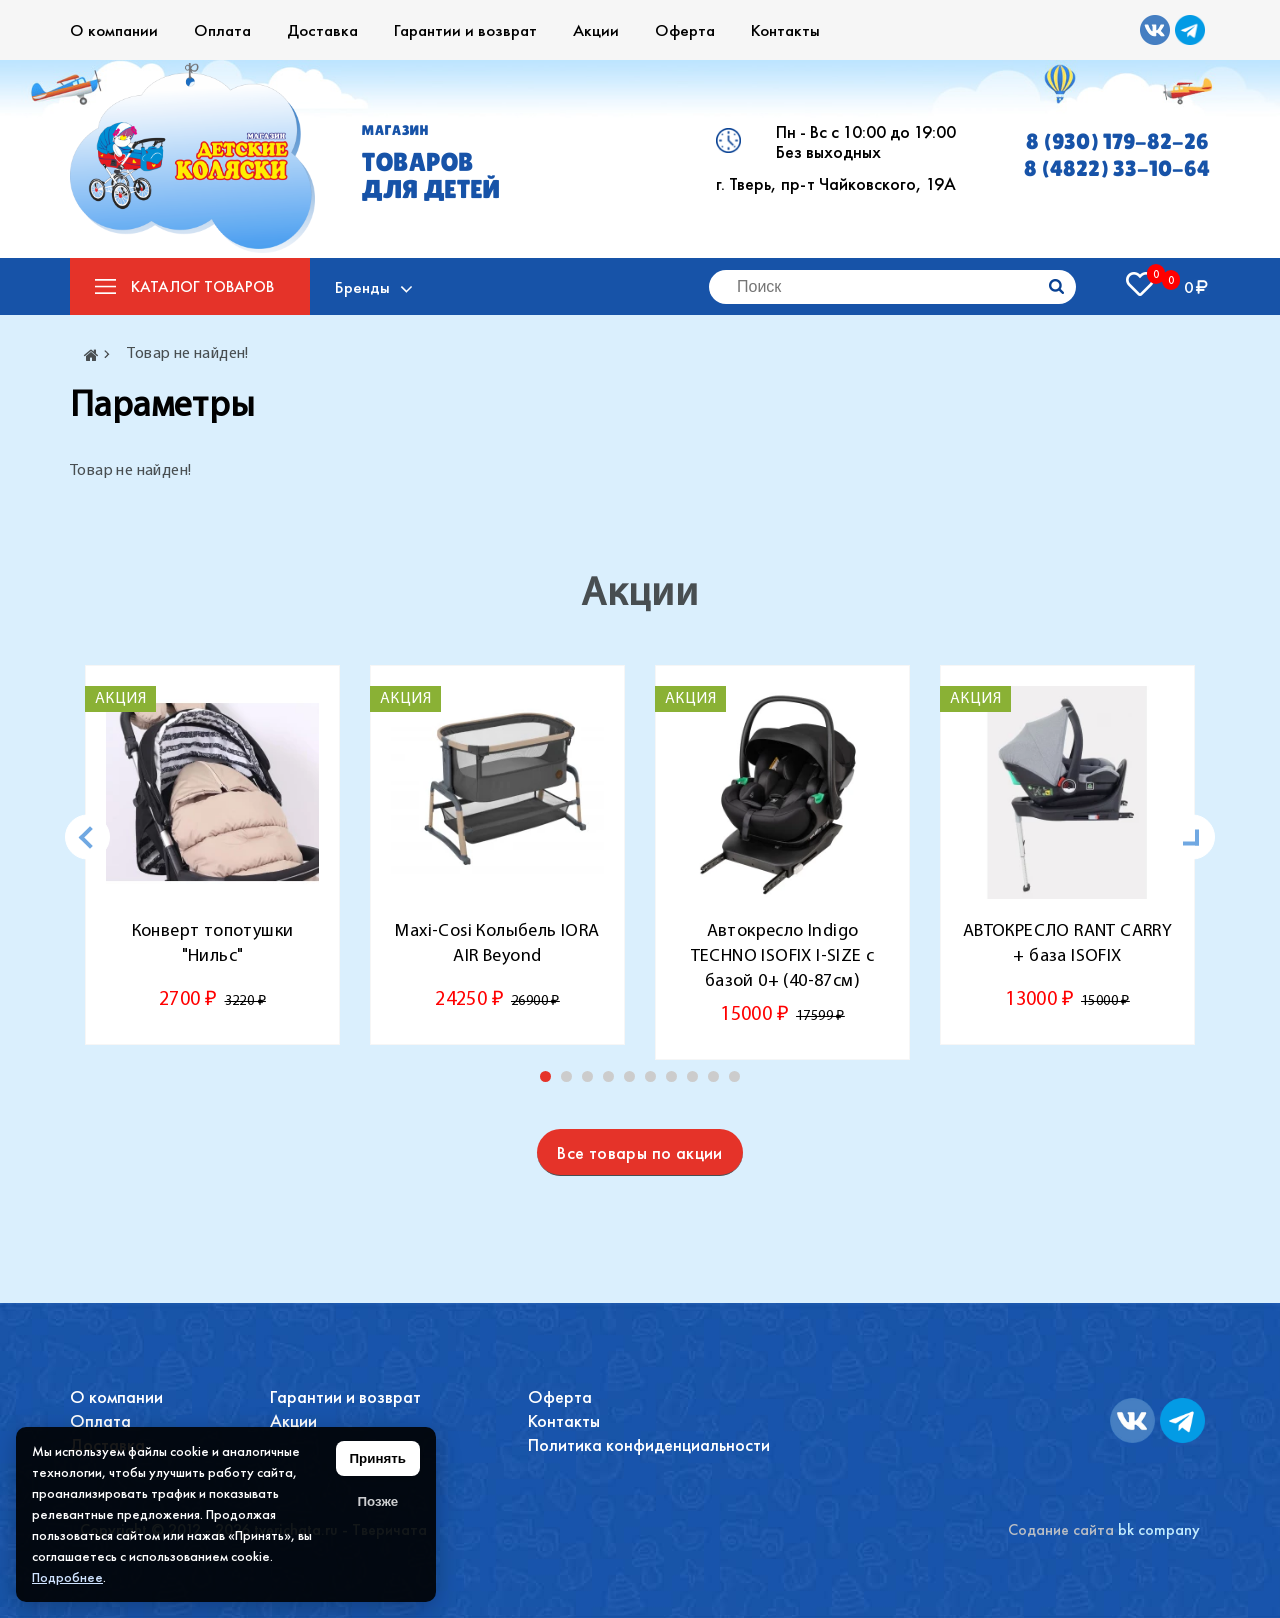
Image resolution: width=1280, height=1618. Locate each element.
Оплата (222, 30)
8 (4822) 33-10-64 (1117, 168)
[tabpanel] (212, 855)
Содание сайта (1061, 1529)
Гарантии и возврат (465, 30)
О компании (114, 30)
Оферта (685, 30)
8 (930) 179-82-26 (1117, 141)
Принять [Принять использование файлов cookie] (378, 1458)
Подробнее (67, 1577)
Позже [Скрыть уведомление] (377, 1501)
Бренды (362, 287)
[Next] (1192, 837)
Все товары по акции (640, 1152)
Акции (596, 30)
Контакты (785, 30)
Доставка (322, 30)
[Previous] (87, 837)
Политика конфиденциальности (649, 1444)
